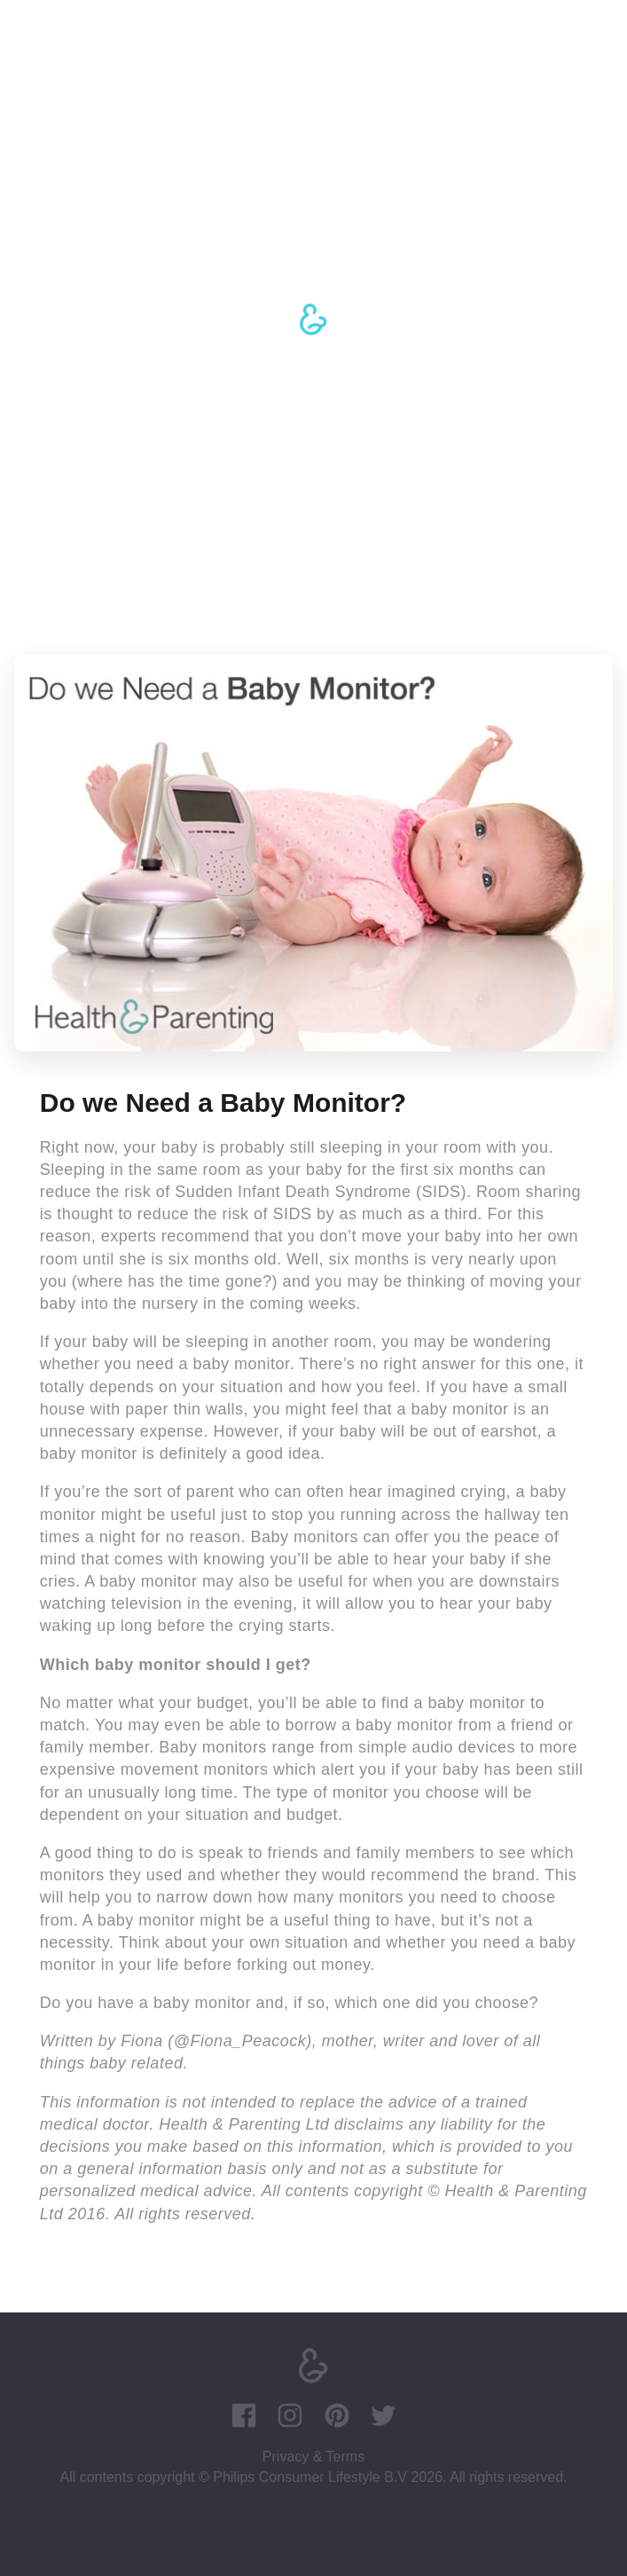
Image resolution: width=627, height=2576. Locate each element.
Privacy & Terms (313, 2456)
